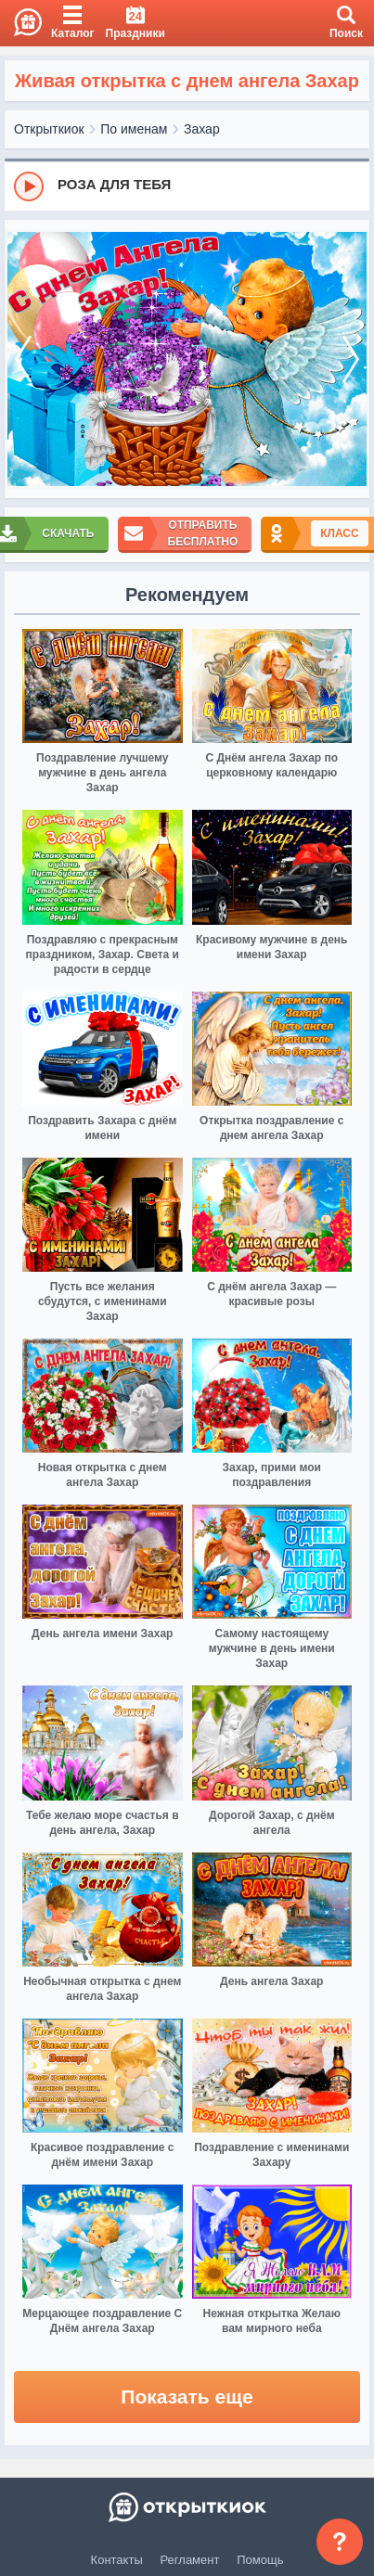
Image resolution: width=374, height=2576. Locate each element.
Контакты (117, 2560)
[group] (187, 185)
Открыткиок (49, 129)
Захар (202, 129)
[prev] (23, 359)
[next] (351, 359)
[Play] (29, 186)
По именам (133, 129)
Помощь (260, 2560)
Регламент (190, 2560)
